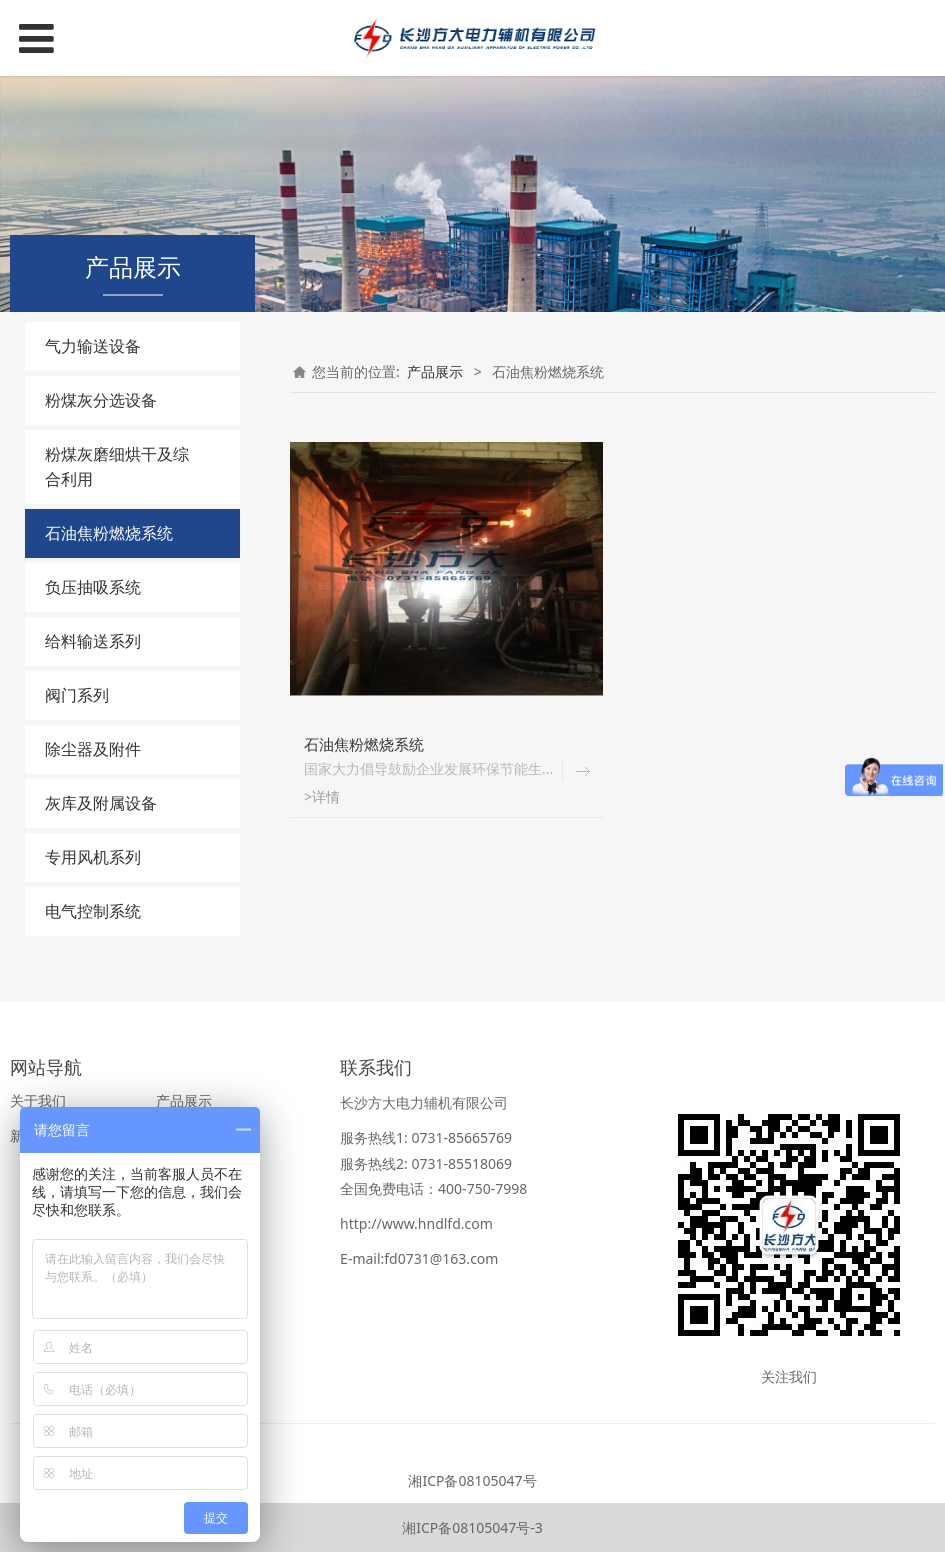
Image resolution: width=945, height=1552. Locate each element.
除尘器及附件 (93, 749)
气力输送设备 (93, 346)
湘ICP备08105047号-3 (472, 1527)
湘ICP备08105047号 (472, 1480)
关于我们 (38, 1100)
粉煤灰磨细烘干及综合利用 (117, 466)
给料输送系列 (93, 641)
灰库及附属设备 (101, 803)
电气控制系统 (93, 911)
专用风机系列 (93, 857)
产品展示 (435, 371)
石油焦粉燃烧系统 (109, 533)
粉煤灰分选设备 (101, 400)
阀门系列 (77, 695)
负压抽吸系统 (93, 587)
